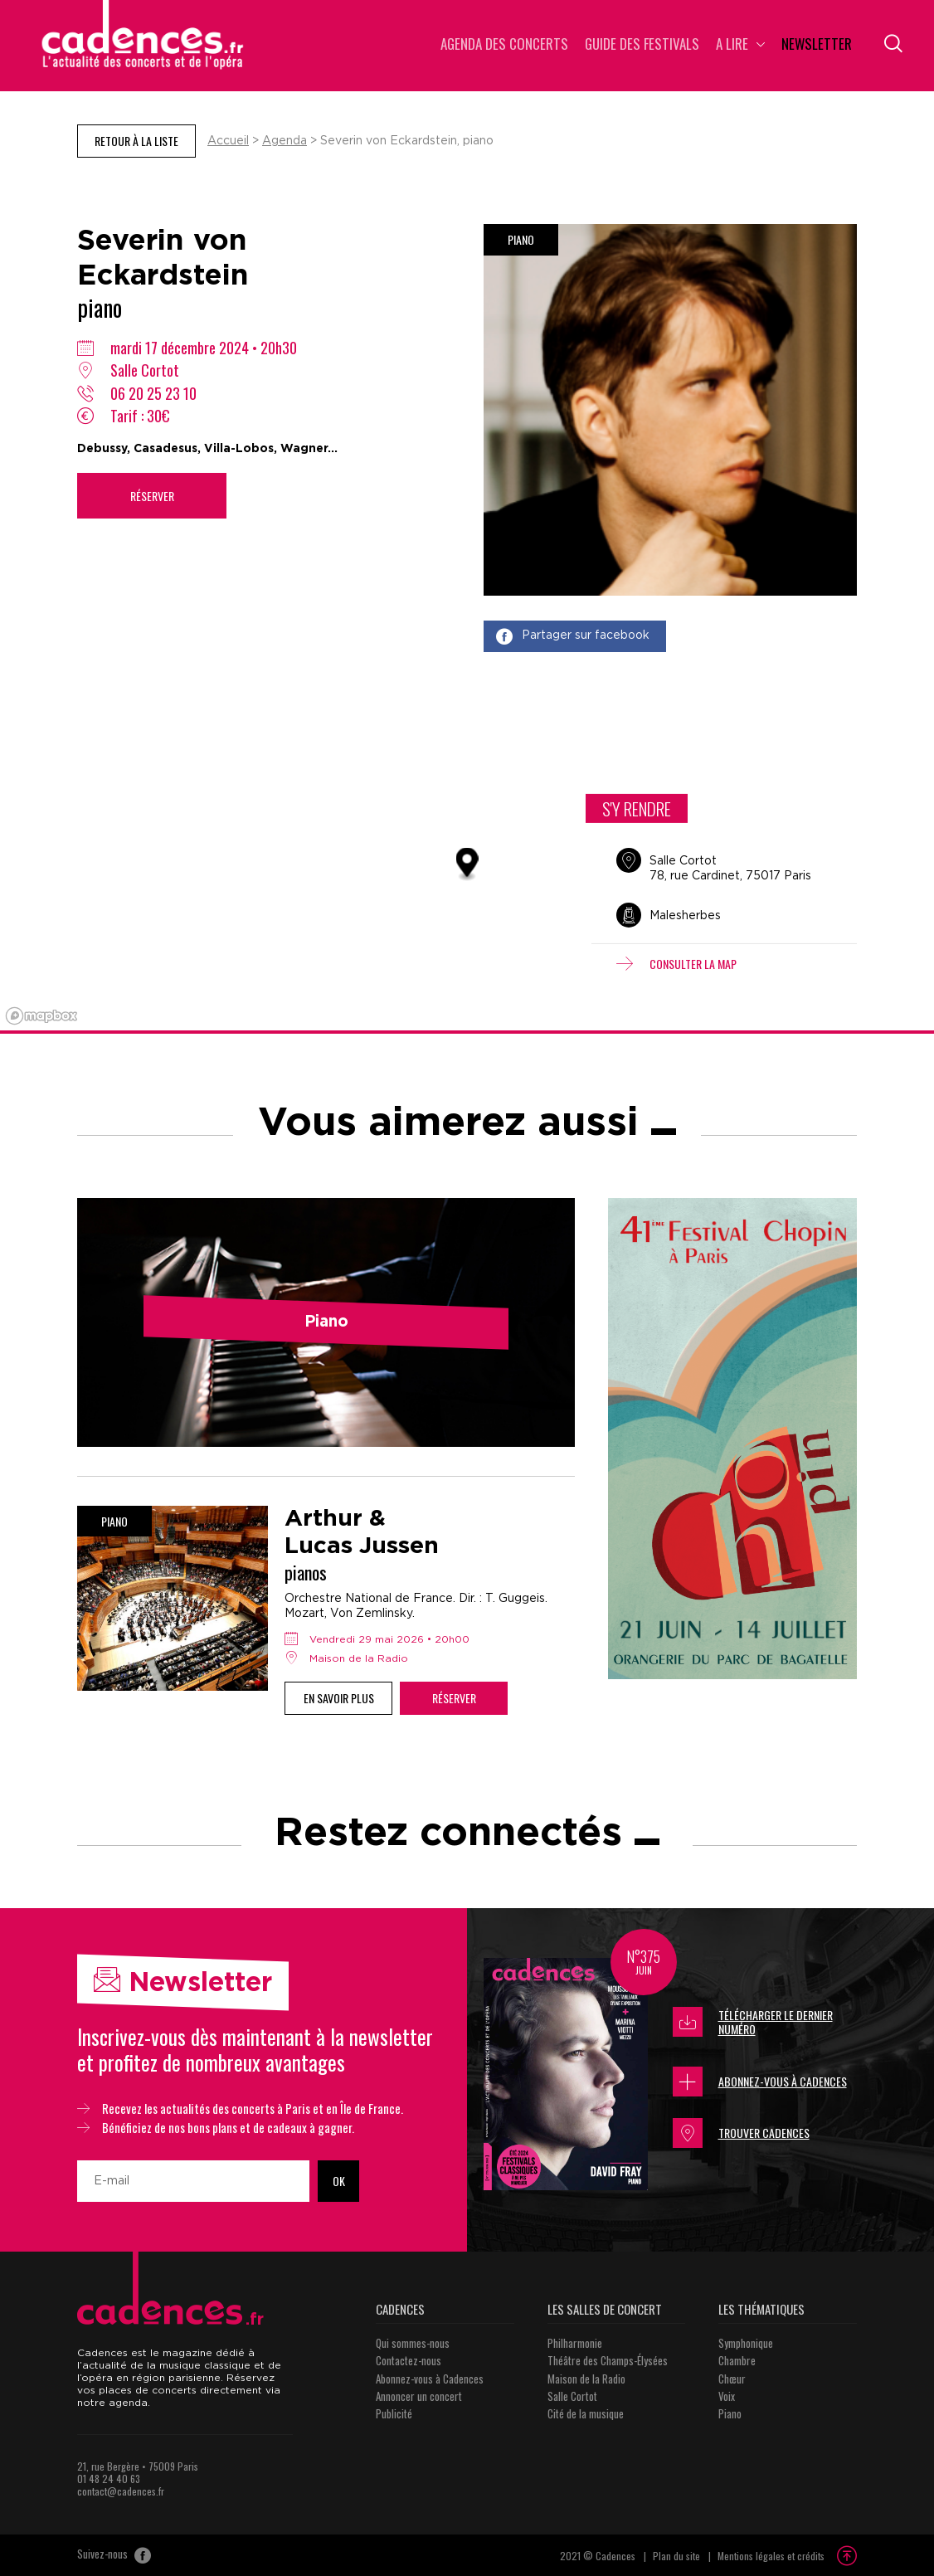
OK (339, 2180)
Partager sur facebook (572, 636)
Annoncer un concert (419, 2396)
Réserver (152, 495)
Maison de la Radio (586, 2378)
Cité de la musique (585, 2413)
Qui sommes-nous (413, 2343)
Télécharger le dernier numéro (753, 2022)
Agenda (284, 141)
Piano (730, 2413)
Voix (726, 2396)
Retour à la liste (136, 140)
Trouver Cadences (741, 2133)
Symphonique (745, 2343)
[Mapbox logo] (41, 1015)
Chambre (737, 2360)
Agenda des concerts (504, 45)
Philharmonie (574, 2343)
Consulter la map (676, 963)
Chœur (732, 2378)
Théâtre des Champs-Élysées (607, 2360)
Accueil (228, 141)
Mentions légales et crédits (771, 2556)
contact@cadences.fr (120, 2491)
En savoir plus (339, 1698)
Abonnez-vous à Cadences (760, 2081)
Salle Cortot (572, 2396)
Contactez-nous (408, 2360)
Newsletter (816, 45)
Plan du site (676, 2556)
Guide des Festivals (642, 45)
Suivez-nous (114, 2555)
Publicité (394, 2413)
